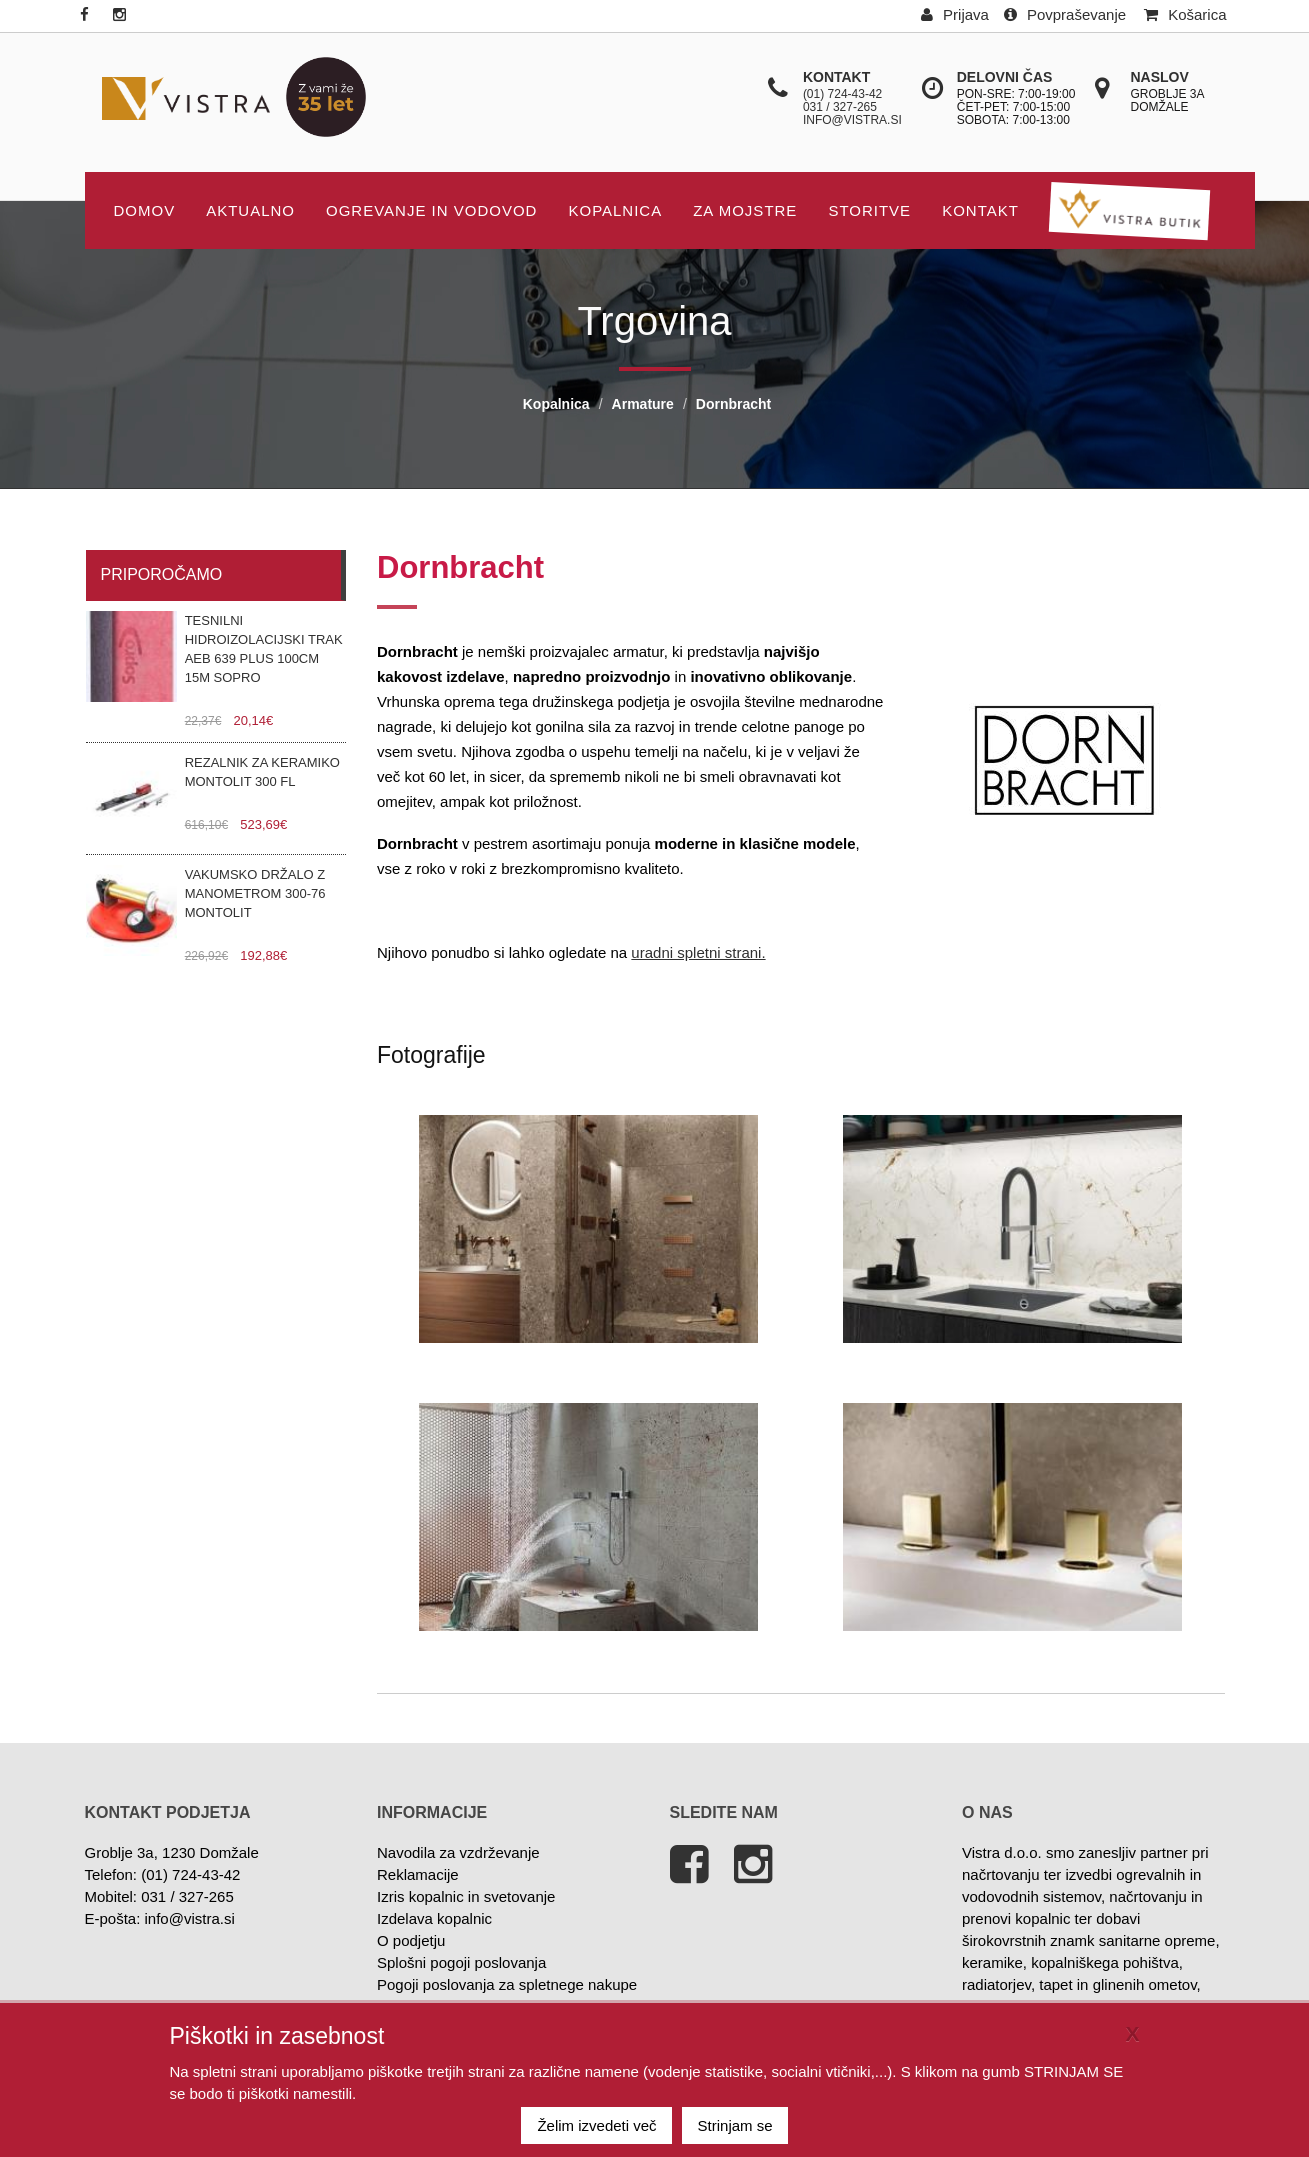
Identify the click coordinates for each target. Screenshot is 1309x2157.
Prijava (955, 14)
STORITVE (869, 210)
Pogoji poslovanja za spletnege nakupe (507, 1984)
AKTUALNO (250, 210)
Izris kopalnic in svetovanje (466, 1896)
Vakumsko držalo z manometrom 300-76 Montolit (255, 893)
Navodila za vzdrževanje (458, 1852)
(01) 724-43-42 (842, 94)
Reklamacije (418, 1874)
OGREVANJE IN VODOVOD (431, 210)
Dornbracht (733, 404)
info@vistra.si (852, 120)
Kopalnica (615, 210)
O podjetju (411, 1940)
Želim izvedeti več (596, 2125)
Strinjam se (735, 2125)
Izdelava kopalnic (434, 1918)
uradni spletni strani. (698, 952)
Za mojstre (745, 210)
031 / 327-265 (840, 107)
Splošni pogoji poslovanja (461, 1962)
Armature (643, 404)
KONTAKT (980, 210)
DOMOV (145, 210)
